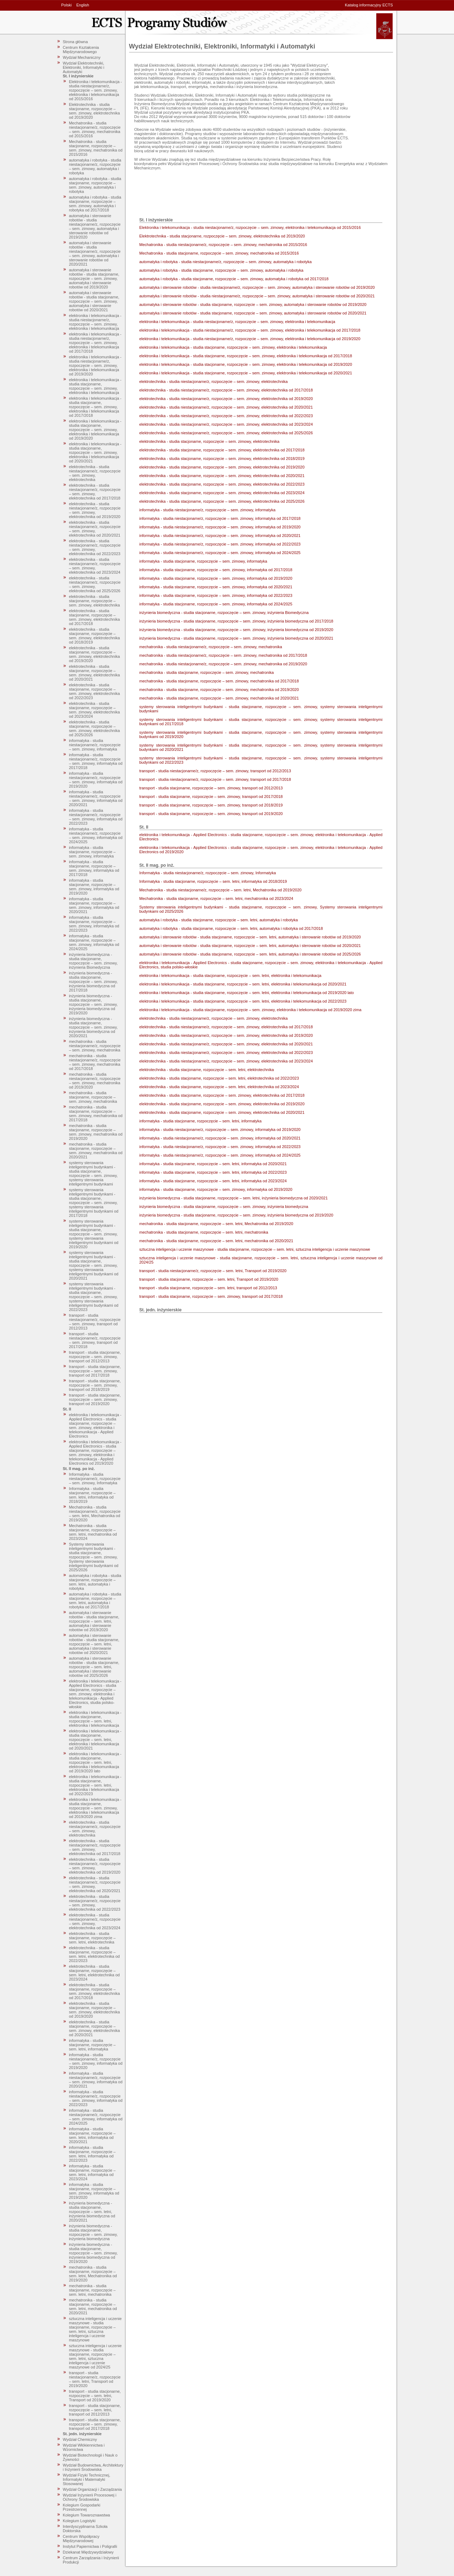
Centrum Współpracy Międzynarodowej (81, 2538)
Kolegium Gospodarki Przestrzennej (81, 2507)
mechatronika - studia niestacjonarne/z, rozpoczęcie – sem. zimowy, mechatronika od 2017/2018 (95, 1062)
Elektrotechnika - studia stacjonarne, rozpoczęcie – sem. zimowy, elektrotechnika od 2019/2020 (94, 110)
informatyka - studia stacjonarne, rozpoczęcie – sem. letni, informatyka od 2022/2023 (92, 2153)
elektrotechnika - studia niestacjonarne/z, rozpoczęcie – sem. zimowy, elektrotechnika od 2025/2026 (95, 584)
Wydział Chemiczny (80, 2439)
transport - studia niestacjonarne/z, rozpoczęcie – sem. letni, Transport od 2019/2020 (95, 2379)
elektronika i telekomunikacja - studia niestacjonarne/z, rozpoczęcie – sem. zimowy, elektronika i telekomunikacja (95, 322)
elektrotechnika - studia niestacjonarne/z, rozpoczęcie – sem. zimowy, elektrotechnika (95, 473)
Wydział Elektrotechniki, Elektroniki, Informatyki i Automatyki (83, 67)
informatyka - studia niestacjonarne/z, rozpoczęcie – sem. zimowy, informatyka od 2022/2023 (95, 816)
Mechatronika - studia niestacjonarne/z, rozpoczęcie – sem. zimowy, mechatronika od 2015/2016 (95, 129)
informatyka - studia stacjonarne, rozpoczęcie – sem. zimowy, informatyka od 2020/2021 (94, 905)
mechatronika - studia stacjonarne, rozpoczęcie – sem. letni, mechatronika (92, 2290)
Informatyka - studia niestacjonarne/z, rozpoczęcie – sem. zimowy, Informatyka (95, 1478)
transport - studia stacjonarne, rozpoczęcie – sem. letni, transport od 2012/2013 (95, 2409)
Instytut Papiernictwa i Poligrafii (90, 2546)
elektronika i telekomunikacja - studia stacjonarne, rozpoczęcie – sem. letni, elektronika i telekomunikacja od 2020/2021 (95, 1739)
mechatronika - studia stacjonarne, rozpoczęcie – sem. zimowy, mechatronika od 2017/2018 (95, 1113)
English (82, 5)
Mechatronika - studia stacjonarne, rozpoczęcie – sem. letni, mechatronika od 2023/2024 (93, 1532)
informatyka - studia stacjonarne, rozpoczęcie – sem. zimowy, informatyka (92, 851)
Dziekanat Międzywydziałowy (88, 2552)
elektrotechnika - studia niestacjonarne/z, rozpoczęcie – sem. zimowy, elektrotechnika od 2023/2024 (95, 565)
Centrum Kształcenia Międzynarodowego (81, 49)
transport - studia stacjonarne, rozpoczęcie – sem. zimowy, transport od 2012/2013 (95, 1356)
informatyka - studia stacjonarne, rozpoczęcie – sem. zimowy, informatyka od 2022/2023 (94, 923)
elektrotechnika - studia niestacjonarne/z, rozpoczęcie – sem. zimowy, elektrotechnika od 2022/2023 (95, 547)
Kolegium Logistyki (79, 2521)
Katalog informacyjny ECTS (369, 5)
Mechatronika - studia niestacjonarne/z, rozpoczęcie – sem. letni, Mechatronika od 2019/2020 (95, 1513)
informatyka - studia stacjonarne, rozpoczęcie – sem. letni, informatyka (92, 2044)
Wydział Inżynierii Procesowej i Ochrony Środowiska (89, 2497)
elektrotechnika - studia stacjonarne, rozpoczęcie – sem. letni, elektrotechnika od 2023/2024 (94, 1972)
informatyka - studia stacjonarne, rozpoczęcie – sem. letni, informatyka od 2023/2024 (92, 2172)
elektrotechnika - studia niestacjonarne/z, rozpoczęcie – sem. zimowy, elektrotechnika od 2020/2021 (95, 528)
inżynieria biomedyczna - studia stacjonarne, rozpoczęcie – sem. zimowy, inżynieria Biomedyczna (93, 960)
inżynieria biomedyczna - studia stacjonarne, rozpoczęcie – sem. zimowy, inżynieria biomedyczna (93, 2232)
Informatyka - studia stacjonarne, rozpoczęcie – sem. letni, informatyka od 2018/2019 (92, 1495)
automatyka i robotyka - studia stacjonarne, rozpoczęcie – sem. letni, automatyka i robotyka (95, 1582)
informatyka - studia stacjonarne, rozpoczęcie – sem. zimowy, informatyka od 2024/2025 (94, 942)
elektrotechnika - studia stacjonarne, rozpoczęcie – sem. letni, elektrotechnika (92, 1937)
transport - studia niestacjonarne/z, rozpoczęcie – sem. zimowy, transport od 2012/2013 (95, 1321)
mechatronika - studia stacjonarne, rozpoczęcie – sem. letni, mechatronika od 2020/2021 (93, 2306)
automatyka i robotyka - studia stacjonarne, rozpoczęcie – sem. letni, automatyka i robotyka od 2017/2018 (95, 1600)
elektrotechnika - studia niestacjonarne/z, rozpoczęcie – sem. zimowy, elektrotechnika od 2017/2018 (95, 491)
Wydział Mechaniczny (82, 57)
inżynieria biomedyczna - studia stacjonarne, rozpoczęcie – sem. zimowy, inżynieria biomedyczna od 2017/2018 (93, 981)
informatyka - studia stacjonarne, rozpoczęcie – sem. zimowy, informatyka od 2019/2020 (94, 886)
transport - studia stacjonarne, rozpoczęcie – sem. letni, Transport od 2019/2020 (95, 2395)
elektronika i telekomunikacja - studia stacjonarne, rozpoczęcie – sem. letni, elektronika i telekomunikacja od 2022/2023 (95, 1785)
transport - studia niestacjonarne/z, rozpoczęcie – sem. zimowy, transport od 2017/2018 (95, 1340)
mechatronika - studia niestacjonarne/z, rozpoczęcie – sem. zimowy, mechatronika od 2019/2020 (95, 1080)
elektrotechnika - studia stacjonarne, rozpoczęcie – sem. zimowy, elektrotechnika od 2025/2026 (94, 728)
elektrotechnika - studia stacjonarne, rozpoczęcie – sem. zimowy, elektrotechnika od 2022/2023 (94, 691)
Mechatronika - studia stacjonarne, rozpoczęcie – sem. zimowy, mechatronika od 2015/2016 (95, 148)
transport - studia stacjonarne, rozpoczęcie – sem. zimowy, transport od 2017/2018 (95, 1370)
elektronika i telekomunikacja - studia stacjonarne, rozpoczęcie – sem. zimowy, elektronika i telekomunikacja (95, 386)
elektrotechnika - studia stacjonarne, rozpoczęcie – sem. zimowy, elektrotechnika (94, 600)
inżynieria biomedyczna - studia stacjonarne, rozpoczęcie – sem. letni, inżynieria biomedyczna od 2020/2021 (92, 2211)
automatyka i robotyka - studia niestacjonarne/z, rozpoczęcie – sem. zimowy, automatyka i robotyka (95, 166)
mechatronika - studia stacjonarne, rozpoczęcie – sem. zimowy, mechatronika (93, 1097)
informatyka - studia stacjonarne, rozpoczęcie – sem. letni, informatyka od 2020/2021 (92, 2135)
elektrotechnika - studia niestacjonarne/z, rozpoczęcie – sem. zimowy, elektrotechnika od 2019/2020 (95, 510)
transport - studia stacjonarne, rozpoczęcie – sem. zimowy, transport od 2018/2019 (95, 1385)
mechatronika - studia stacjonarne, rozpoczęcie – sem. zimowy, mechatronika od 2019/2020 (95, 1132)
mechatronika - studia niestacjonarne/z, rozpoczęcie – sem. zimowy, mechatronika (95, 1045)
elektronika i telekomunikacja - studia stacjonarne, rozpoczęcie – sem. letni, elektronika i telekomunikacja (95, 1718)
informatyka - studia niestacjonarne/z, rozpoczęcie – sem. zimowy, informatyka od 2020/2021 (95, 798)
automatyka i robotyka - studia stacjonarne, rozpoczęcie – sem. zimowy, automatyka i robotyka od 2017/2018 (95, 203)
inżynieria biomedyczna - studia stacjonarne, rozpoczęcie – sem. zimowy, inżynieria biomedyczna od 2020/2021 (93, 1027)
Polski (66, 5)
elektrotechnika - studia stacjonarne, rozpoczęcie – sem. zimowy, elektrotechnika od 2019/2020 (94, 654)
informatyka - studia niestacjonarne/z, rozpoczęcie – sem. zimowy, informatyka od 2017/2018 (95, 761)
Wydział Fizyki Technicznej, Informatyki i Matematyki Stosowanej (86, 2479)
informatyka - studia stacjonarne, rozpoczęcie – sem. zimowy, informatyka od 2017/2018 (94, 868)
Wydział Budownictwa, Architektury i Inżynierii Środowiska (93, 2467)
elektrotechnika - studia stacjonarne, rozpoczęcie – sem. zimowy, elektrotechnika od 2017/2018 (94, 617)
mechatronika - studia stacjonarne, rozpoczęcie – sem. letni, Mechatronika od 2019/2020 (93, 2273)
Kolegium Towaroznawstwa (86, 2515)
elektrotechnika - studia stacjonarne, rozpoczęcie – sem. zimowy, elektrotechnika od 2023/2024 (94, 709)
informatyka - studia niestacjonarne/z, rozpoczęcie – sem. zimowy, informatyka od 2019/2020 (95, 779)
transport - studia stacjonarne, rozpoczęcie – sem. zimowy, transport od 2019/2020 (95, 1399)
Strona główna (75, 42)
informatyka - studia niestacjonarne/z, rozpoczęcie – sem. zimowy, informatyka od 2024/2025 (95, 835)
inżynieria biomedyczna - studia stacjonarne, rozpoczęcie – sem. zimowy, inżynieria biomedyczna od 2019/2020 (93, 1004)
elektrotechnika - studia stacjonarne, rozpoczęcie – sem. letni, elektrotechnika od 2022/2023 (94, 1954)
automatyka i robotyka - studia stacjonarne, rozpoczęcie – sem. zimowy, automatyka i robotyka (95, 185)
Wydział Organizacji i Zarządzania (92, 2489)
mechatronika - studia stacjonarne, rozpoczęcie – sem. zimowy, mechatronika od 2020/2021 (95, 1150)
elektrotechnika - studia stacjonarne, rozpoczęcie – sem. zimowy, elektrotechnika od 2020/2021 (94, 672)
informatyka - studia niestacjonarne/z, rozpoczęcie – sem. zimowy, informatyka (95, 744)
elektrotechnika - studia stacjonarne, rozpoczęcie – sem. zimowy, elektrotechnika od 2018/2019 (94, 635)
